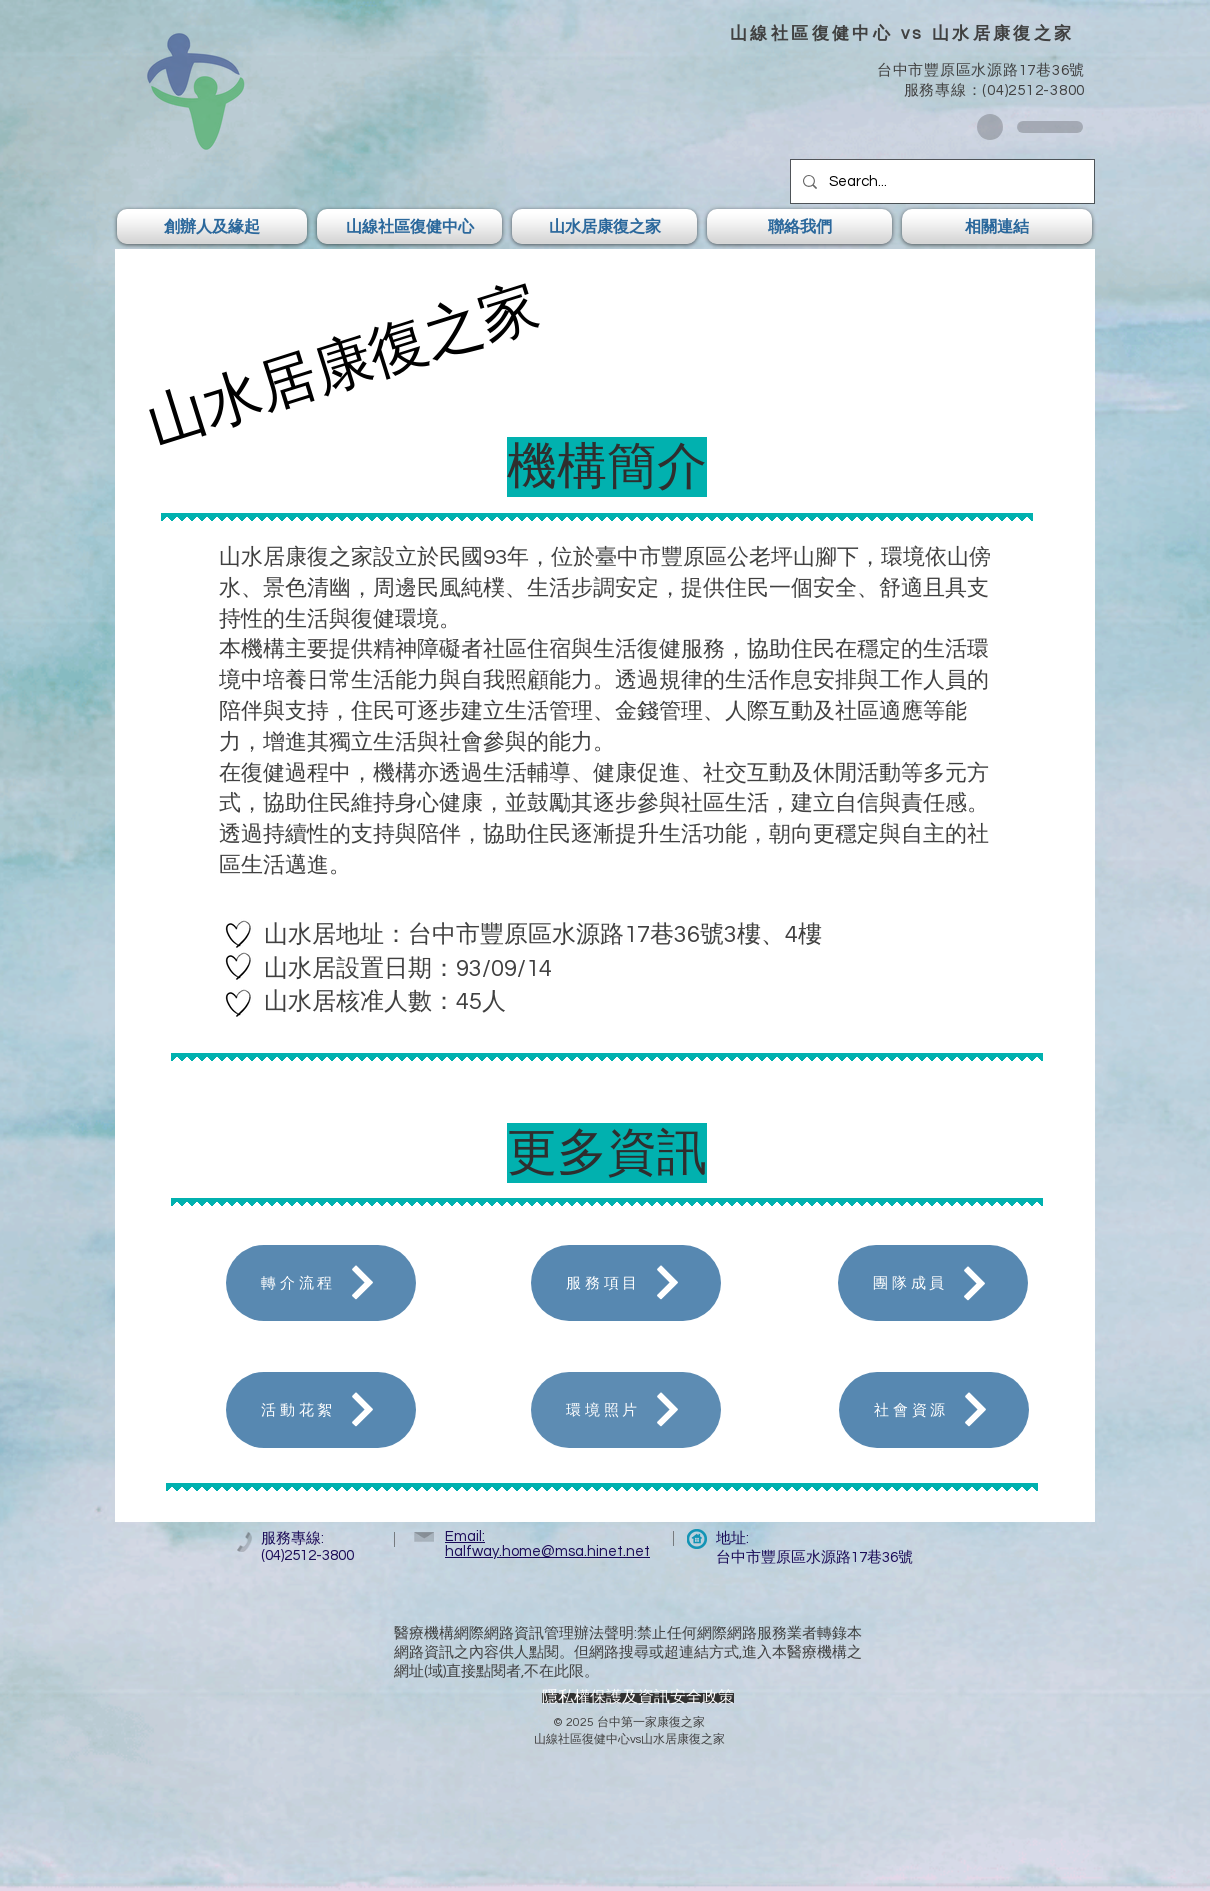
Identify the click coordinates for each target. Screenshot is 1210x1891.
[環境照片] (626, 1410)
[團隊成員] (933, 1283)
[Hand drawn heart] (238, 934)
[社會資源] (934, 1410)
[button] (214, 226)
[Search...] (940, 181)
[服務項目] (626, 1283)
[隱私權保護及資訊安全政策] (638, 1698)
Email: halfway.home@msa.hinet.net (547, 1544)
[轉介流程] (321, 1283)
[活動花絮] (321, 1410)
